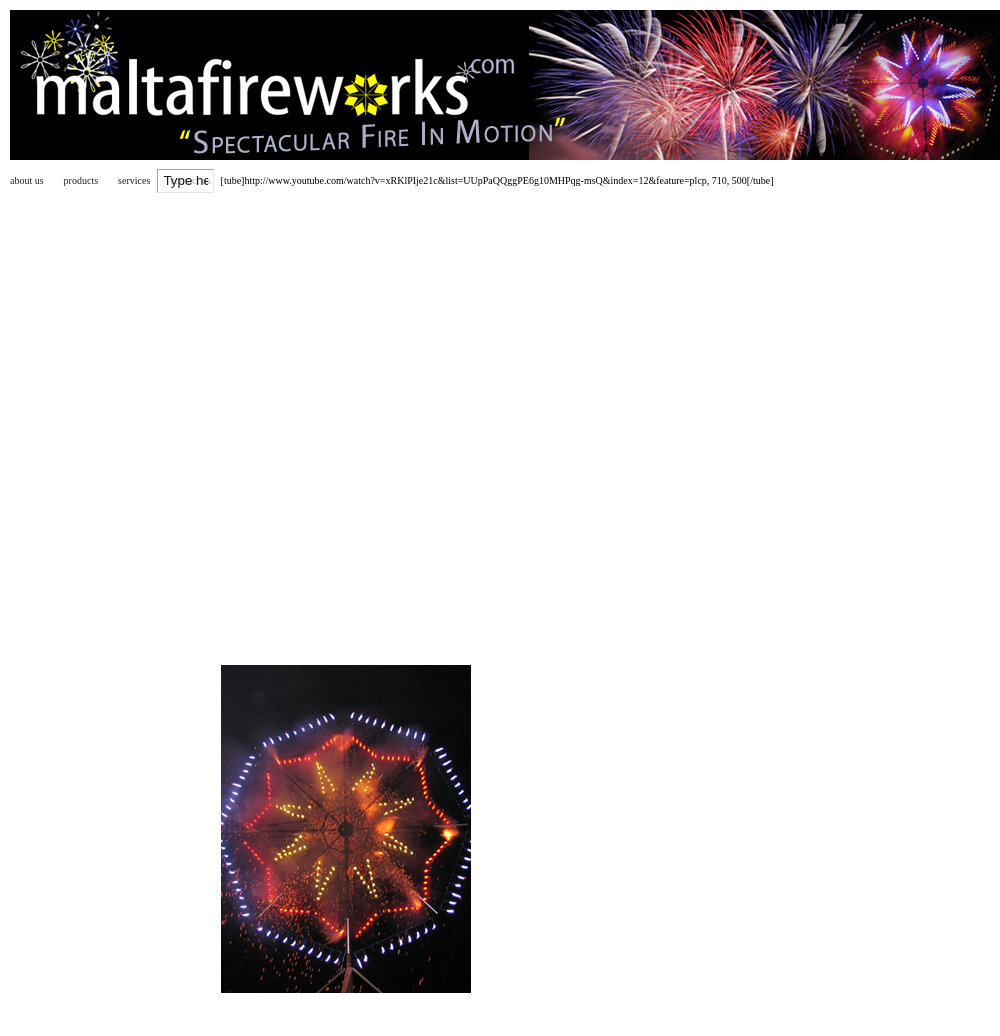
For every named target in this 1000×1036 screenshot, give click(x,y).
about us (27, 180)
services (134, 180)
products (81, 180)
